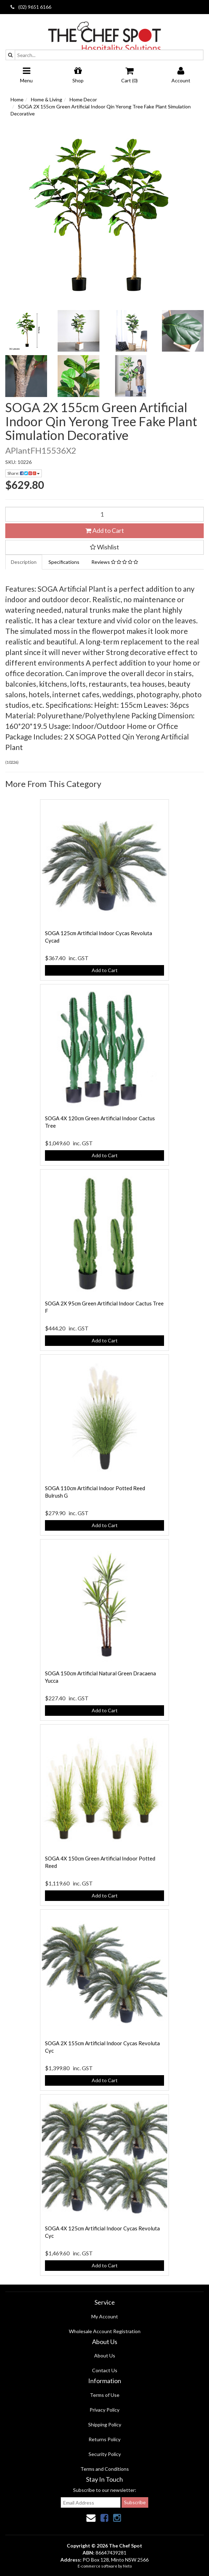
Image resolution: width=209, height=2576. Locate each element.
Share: (23, 473)
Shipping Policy (104, 2424)
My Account (104, 2316)
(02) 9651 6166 (31, 7)
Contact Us (104, 2370)
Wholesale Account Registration (105, 2331)
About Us (104, 2355)
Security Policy (105, 2454)
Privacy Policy (104, 2410)
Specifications (63, 562)
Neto (127, 2566)
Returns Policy (104, 2439)
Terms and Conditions (104, 2469)
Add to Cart (104, 530)
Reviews (114, 562)
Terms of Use (104, 2395)
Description (24, 562)
